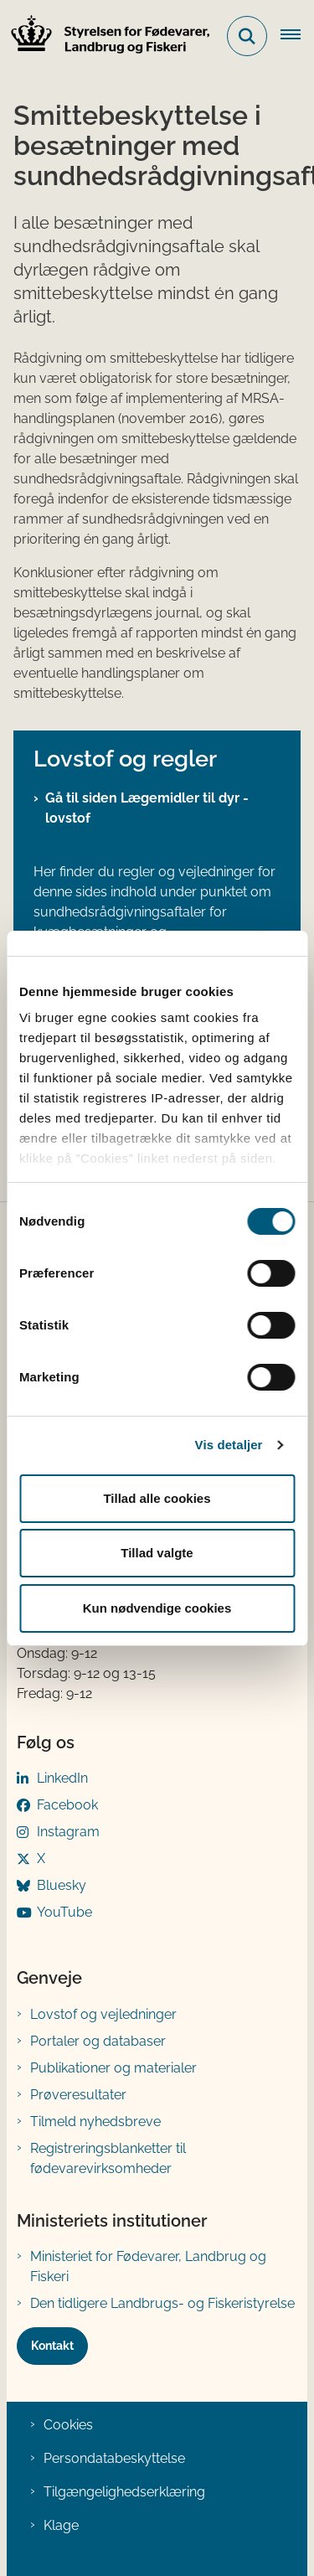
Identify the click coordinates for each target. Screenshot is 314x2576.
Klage (61, 2525)
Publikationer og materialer (113, 2068)
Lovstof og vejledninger (103, 2014)
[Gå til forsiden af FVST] (105, 36)
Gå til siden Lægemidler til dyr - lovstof (147, 808)
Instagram (68, 1832)
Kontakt (52, 2345)
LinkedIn (62, 1778)
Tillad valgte (157, 1553)
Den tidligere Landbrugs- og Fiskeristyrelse (162, 2303)
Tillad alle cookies (156, 1498)
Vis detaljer (229, 1445)
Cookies (68, 2425)
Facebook (67, 1805)
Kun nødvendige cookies (157, 1608)
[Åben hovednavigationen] (297, 36)
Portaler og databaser (98, 2041)
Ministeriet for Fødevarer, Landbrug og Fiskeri (148, 2266)
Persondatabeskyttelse (114, 2458)
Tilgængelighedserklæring (124, 2492)
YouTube (64, 1912)
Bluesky (61, 1885)
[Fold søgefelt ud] (247, 36)
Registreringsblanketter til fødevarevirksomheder (108, 2158)
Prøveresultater (78, 2095)
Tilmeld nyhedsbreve (95, 2121)
